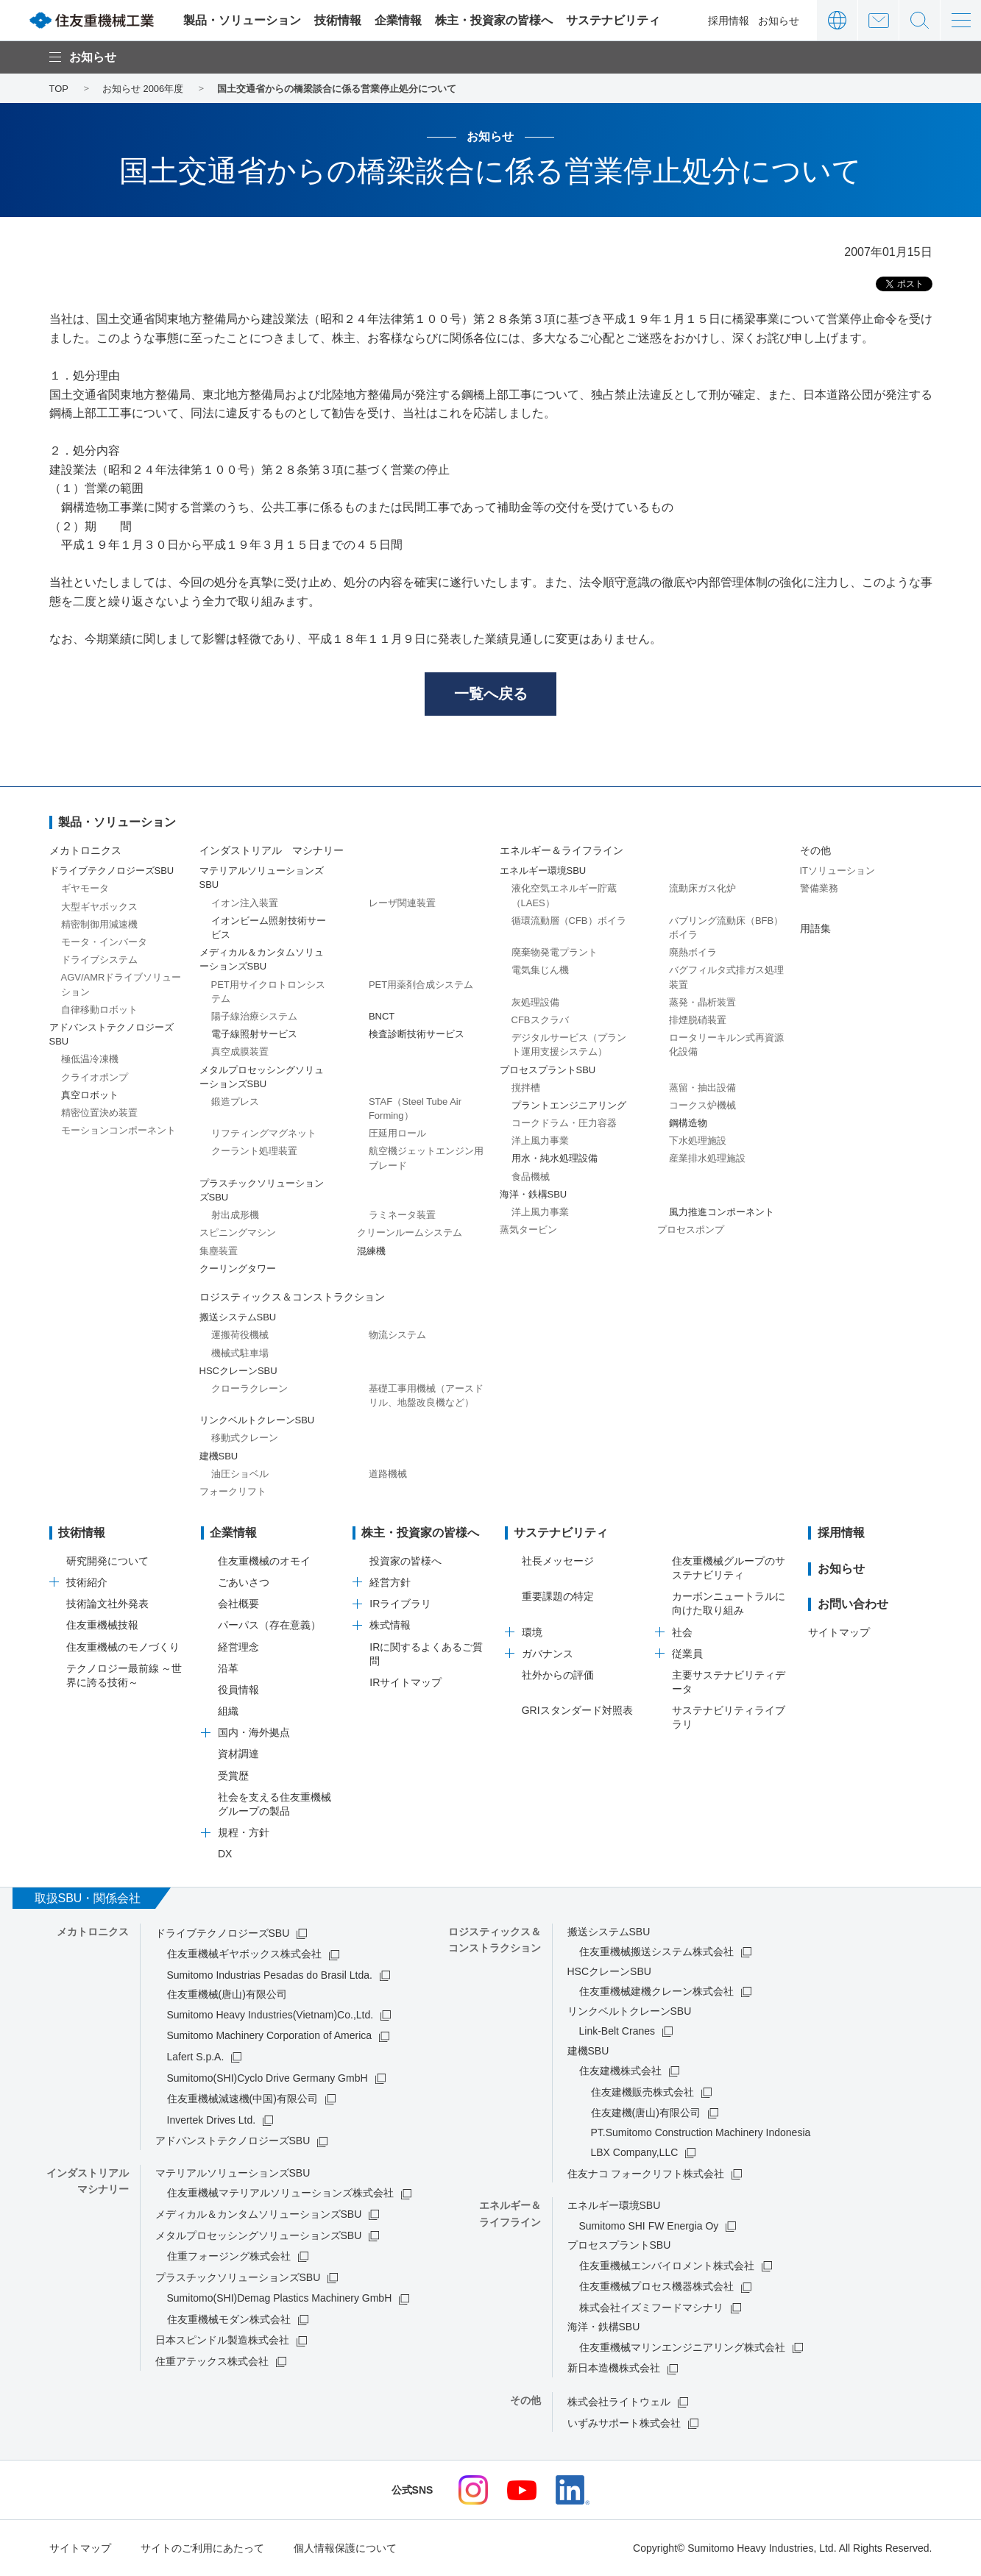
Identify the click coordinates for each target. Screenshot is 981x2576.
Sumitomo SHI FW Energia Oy (649, 2226)
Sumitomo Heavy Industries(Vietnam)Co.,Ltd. (270, 2015)
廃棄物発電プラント (554, 952)
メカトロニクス (85, 850)
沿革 (228, 1668)
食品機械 (530, 1176)
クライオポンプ (94, 1077)
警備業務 (819, 888)
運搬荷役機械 (240, 1335)
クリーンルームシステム (409, 1233)
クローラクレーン (249, 1388)
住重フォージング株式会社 (229, 2256)
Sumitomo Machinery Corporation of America (269, 2036)
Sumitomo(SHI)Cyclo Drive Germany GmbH (267, 2078)
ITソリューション (838, 871)
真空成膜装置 (240, 1052)
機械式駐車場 (240, 1353)
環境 (532, 1632)
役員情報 (238, 1690)
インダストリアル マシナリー (271, 850)
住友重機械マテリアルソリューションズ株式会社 (280, 2193)
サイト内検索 (919, 20)
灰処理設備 (535, 1002)
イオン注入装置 (244, 902)
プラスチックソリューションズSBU (238, 2277)
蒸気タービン (528, 1230)
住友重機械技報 (102, 1626)
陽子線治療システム (254, 1016)
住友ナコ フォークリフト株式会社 (646, 2174)
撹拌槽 (525, 1087)
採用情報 (728, 20)
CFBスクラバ (540, 1019)
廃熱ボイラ (693, 952)
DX (225, 1854)
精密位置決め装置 (99, 1112)
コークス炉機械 (702, 1105)
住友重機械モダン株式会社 (229, 2319)
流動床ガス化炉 (702, 888)
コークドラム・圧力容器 (564, 1122)
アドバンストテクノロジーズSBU (233, 2141)
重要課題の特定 (558, 1597)
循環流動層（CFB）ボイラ (568, 920)
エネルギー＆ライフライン (561, 850)
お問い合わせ (878, 20)
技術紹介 (86, 1582)
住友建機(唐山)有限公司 (646, 2112)
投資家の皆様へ (405, 1561)
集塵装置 (218, 1250)
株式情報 (390, 1626)
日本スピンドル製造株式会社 (222, 2340)
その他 (815, 850)
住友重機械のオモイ (264, 1561)
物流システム (397, 1335)
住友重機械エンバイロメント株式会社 (666, 2265)
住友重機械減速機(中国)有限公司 (242, 2098)
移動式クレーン (244, 1438)
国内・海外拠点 (254, 1733)
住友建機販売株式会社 (642, 2092)
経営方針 (390, 1582)
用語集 (815, 928)
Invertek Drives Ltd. (211, 2120)
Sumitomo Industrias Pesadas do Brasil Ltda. (269, 1975)
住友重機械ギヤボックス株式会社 (244, 1954)
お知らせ (778, 20)
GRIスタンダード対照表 (577, 1711)
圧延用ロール (397, 1133)
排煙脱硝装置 (697, 1019)
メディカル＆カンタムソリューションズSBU (258, 2214)
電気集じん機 (540, 970)
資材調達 (238, 1754)
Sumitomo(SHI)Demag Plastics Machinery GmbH (279, 2299)
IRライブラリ (400, 1604)
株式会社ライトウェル (618, 2402)
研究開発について (107, 1561)
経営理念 (238, 1647)
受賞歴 (233, 1776)
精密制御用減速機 (99, 924)
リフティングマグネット (263, 1133)
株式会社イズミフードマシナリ (651, 2307)
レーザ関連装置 (402, 902)
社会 (682, 1632)
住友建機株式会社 (620, 2071)
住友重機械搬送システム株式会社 (656, 1951)
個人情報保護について (345, 2549)
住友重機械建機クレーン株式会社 (656, 1991)
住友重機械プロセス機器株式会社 (656, 2287)
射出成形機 (235, 1215)
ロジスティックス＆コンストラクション (292, 1297)
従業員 (687, 1653)
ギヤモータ (85, 888)
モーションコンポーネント (118, 1130)
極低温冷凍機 (89, 1059)
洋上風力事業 (540, 1141)
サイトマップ (839, 1632)
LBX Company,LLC (635, 2152)
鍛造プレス (235, 1101)
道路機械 (388, 1473)
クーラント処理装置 (254, 1151)
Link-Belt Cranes (617, 2031)
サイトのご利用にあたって (202, 2549)
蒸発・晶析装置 (702, 1002)
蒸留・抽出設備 (702, 1087)
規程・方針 (243, 1833)
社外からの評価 (558, 1675)
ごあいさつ (243, 1582)
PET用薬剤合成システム (421, 984)
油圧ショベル (240, 1473)
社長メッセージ (558, 1561)
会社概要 (238, 1604)
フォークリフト (232, 1491)
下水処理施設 (697, 1141)
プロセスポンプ (690, 1230)
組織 (228, 1711)
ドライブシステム (99, 960)
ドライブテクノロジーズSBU (222, 1933)
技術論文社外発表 (107, 1604)
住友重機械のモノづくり (123, 1647)
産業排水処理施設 (707, 1158)
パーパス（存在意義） (269, 1626)
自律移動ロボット (99, 1009)
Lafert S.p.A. (195, 2057)
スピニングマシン (237, 1233)
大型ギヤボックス (99, 906)
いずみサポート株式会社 (624, 2423)
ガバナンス (547, 1653)
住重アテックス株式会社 (212, 2361)
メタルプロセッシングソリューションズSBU (258, 2235)
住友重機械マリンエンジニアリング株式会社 (682, 2347)
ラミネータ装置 (402, 1215)
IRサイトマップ (405, 1682)
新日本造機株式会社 (613, 2368)
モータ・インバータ (104, 941)
